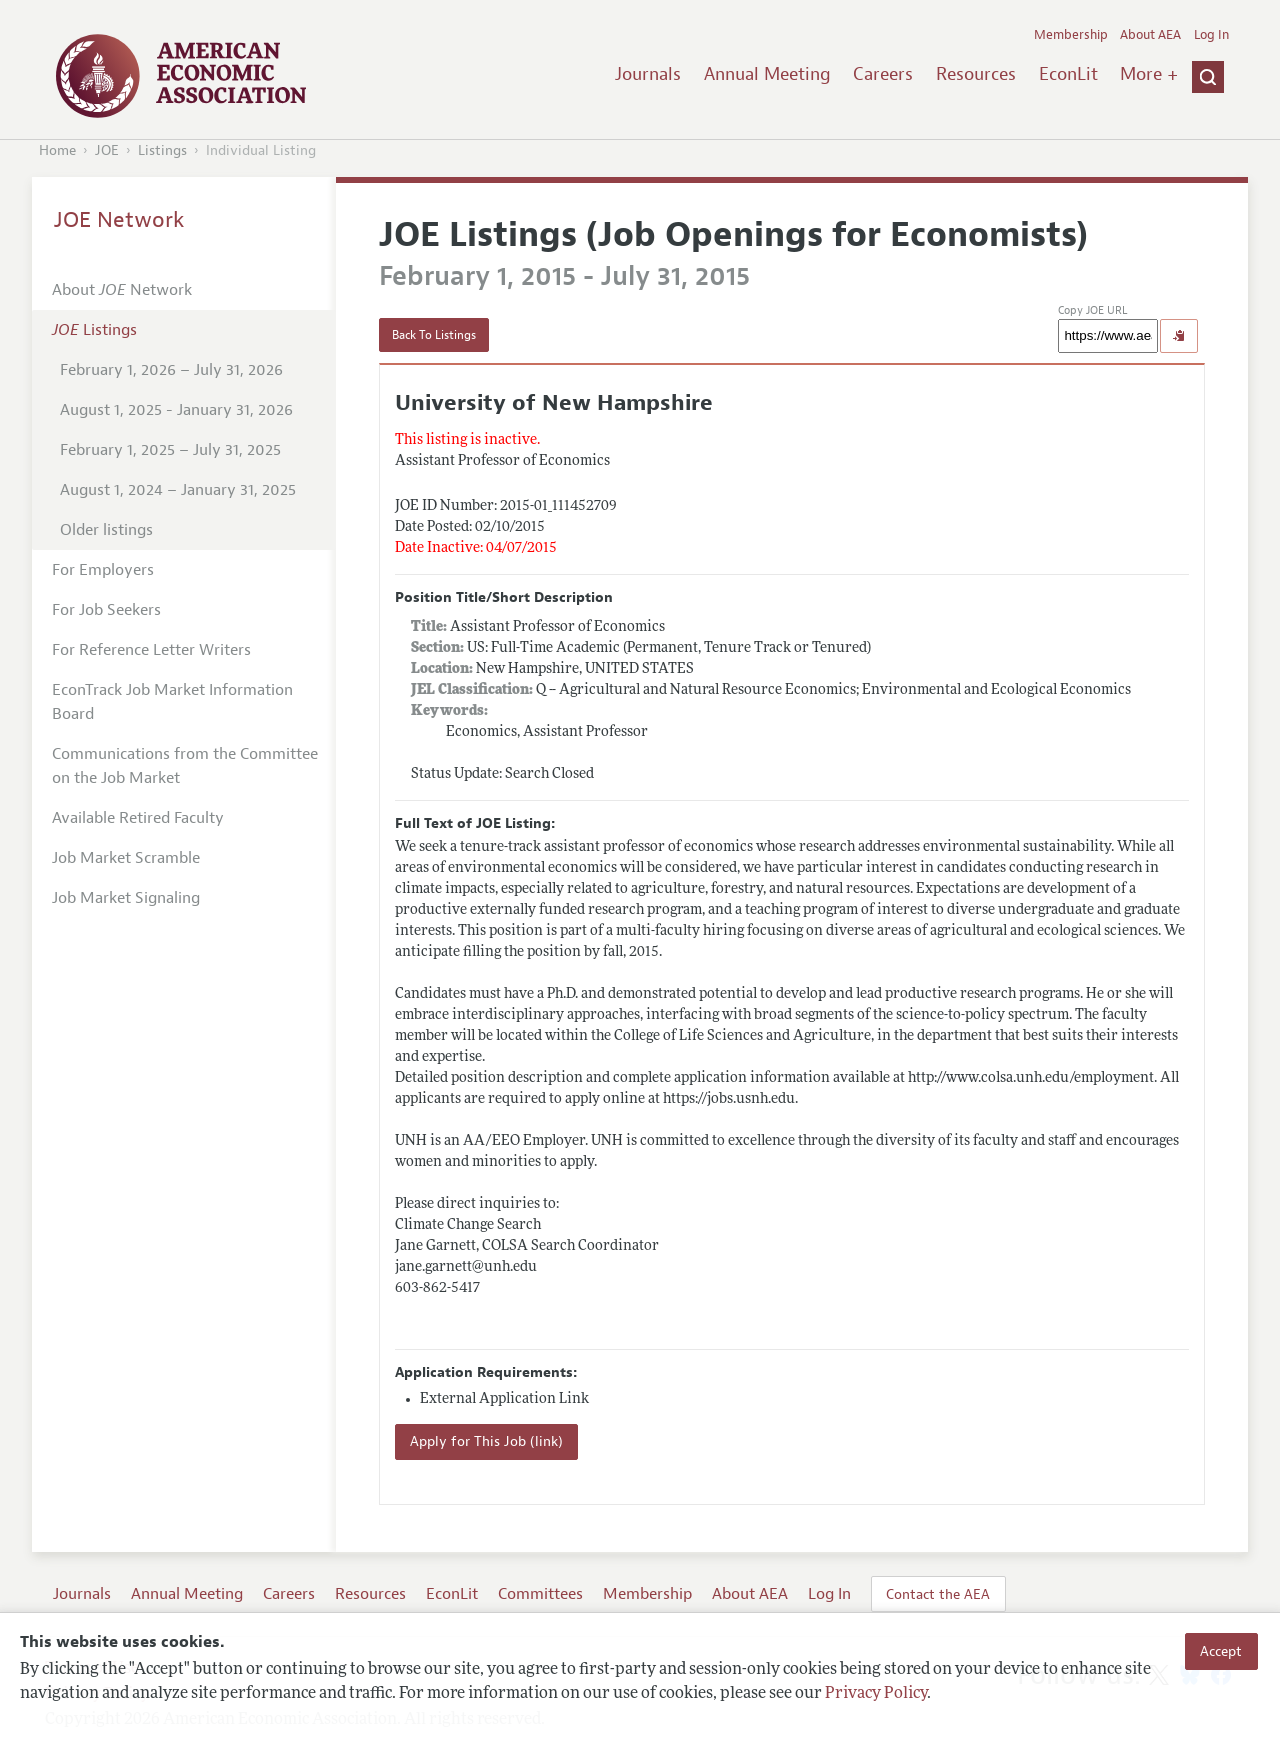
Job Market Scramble (126, 858)
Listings (162, 150)
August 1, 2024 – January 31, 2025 (178, 490)
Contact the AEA (938, 1594)
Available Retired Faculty (138, 818)
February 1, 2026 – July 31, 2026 (171, 370)
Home (57, 150)
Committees (540, 1594)
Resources (976, 74)
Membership (1071, 35)
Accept (1221, 1651)
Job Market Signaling (126, 898)
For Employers (103, 570)
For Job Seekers (106, 610)
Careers (883, 74)
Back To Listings (434, 335)
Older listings (106, 530)
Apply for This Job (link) (486, 1441)
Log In (1211, 35)
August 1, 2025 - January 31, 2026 (176, 410)
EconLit (1068, 74)
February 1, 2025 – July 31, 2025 (170, 450)
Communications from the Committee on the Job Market (185, 766)
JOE (107, 150)
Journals (648, 74)
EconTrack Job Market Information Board (172, 702)
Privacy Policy (876, 1694)
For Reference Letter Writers (151, 650)
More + (1149, 74)
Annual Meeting (767, 74)
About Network (122, 290)
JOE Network (119, 220)
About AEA (1150, 35)
